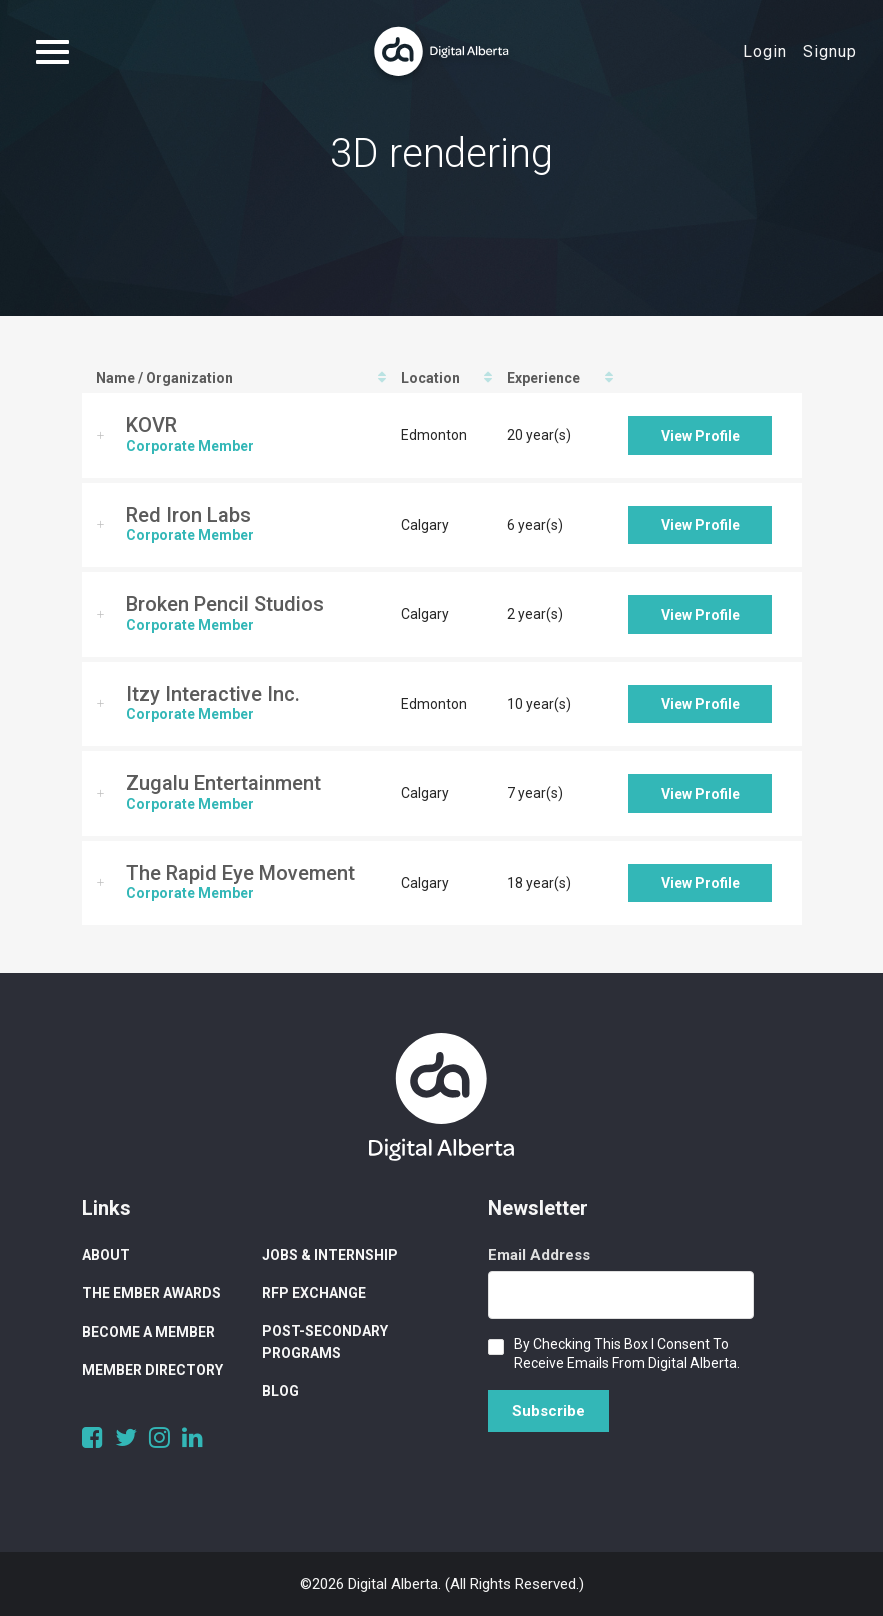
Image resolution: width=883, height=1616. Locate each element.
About (106, 1255)
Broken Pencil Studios (225, 604)
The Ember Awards (151, 1293)
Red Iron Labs (188, 515)
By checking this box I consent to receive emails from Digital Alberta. (627, 1353)
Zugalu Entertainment (223, 783)
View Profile (700, 436)
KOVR (151, 425)
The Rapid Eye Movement (240, 873)
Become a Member (148, 1332)
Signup (830, 51)
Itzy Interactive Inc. (213, 694)
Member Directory (152, 1370)
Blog (280, 1391)
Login (765, 51)
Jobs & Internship (330, 1255)
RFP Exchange (314, 1293)
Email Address (539, 1255)
